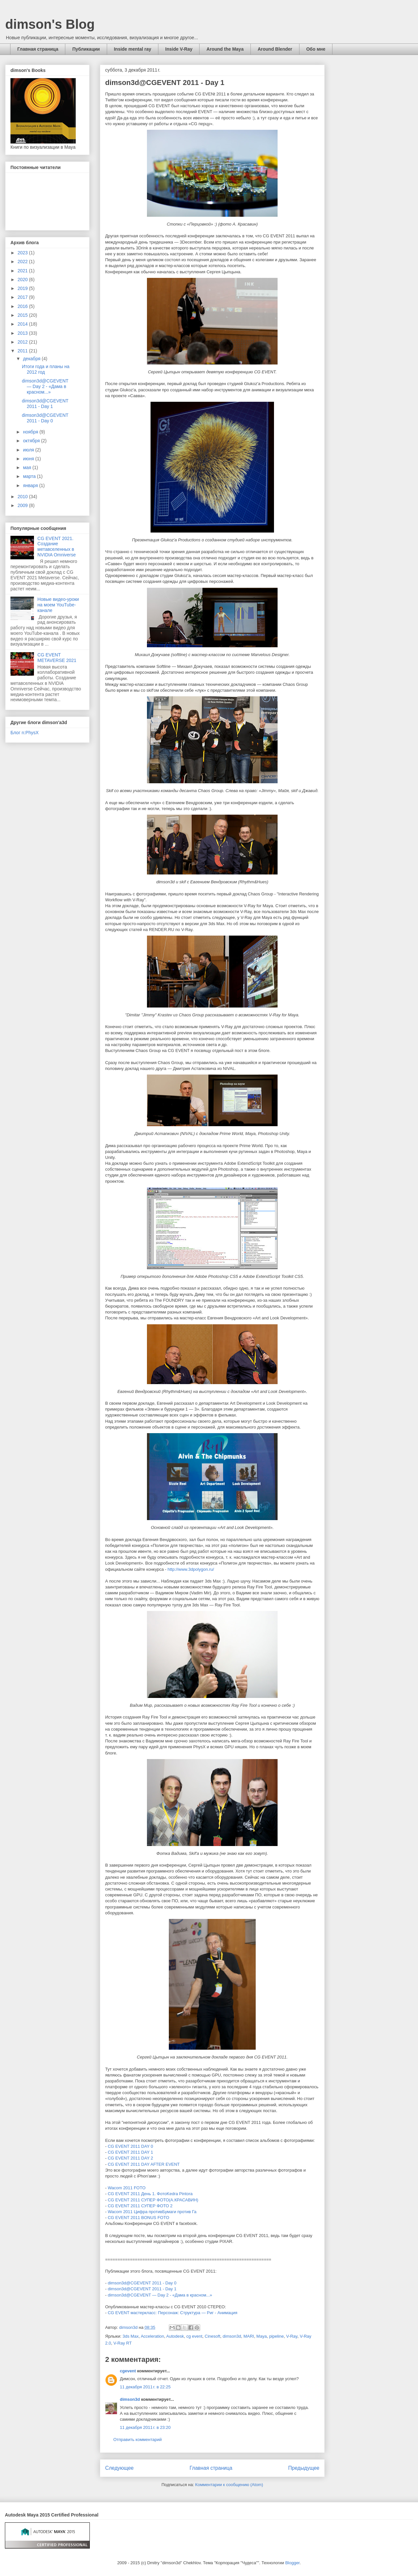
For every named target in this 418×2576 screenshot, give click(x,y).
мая (27, 467)
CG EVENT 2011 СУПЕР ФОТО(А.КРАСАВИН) (153, 2199)
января (31, 485)
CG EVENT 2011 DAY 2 (130, 2158)
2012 (23, 342)
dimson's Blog (50, 24)
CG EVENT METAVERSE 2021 (57, 657)
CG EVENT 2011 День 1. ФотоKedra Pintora (150, 2193)
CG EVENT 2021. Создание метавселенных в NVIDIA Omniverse (57, 546)
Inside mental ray (132, 49)
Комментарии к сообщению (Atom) (229, 2484)
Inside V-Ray (178, 49)
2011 (23, 350)
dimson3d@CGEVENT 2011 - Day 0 (142, 2282)
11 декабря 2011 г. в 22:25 (145, 2386)
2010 (23, 496)
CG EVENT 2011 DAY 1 (130, 2152)
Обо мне (316, 49)
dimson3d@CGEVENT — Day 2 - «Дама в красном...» (160, 2295)
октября (32, 440)
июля (29, 449)
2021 (23, 270)
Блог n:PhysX (24, 732)
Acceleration (152, 2336)
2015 (23, 315)
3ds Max (130, 2336)
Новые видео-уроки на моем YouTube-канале (58, 605)
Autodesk (175, 2336)
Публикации (86, 49)
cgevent (128, 2370)
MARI (248, 2336)
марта (30, 476)
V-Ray (291, 2336)
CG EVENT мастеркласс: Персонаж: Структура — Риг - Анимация (172, 2312)
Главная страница (37, 49)
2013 (23, 333)
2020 (23, 279)
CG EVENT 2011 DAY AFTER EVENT (144, 2164)
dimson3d (232, 2336)
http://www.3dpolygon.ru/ (191, 1569)
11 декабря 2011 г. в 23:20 (145, 2427)
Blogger (292, 2562)
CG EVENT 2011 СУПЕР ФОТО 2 (140, 2205)
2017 (23, 297)
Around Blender (275, 49)
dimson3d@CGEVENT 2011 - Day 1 (142, 2288)
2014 (23, 324)
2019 (23, 288)
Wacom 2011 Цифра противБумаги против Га (152, 2211)
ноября (31, 431)
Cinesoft (212, 2336)
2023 (23, 252)
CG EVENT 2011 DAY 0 (130, 2146)
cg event (194, 2336)
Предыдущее (303, 2468)
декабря (32, 358)
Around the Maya (225, 49)
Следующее (119, 2468)
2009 (23, 505)
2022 (23, 261)
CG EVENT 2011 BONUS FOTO (138, 2217)
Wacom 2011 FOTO (127, 2187)
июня (29, 458)
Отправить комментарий (137, 2439)
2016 (23, 306)
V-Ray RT (122, 2343)
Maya (261, 2336)
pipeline (276, 2336)
